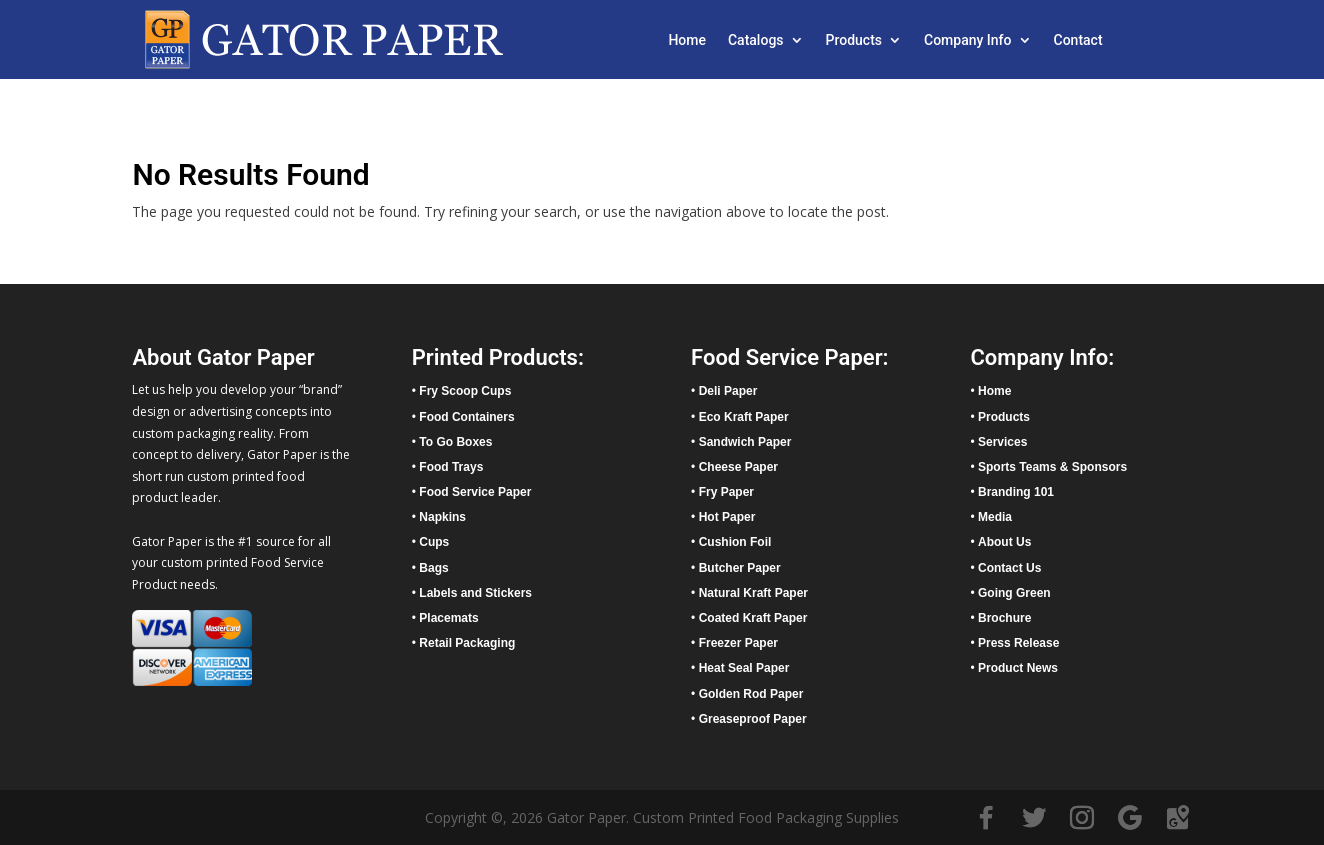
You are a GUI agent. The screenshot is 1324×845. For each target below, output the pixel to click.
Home (687, 40)
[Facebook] (986, 818)
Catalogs (756, 40)
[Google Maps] (1178, 818)
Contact (1078, 40)
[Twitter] (1034, 818)
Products (854, 40)
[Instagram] (1082, 818)
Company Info (967, 40)
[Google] (1130, 818)
